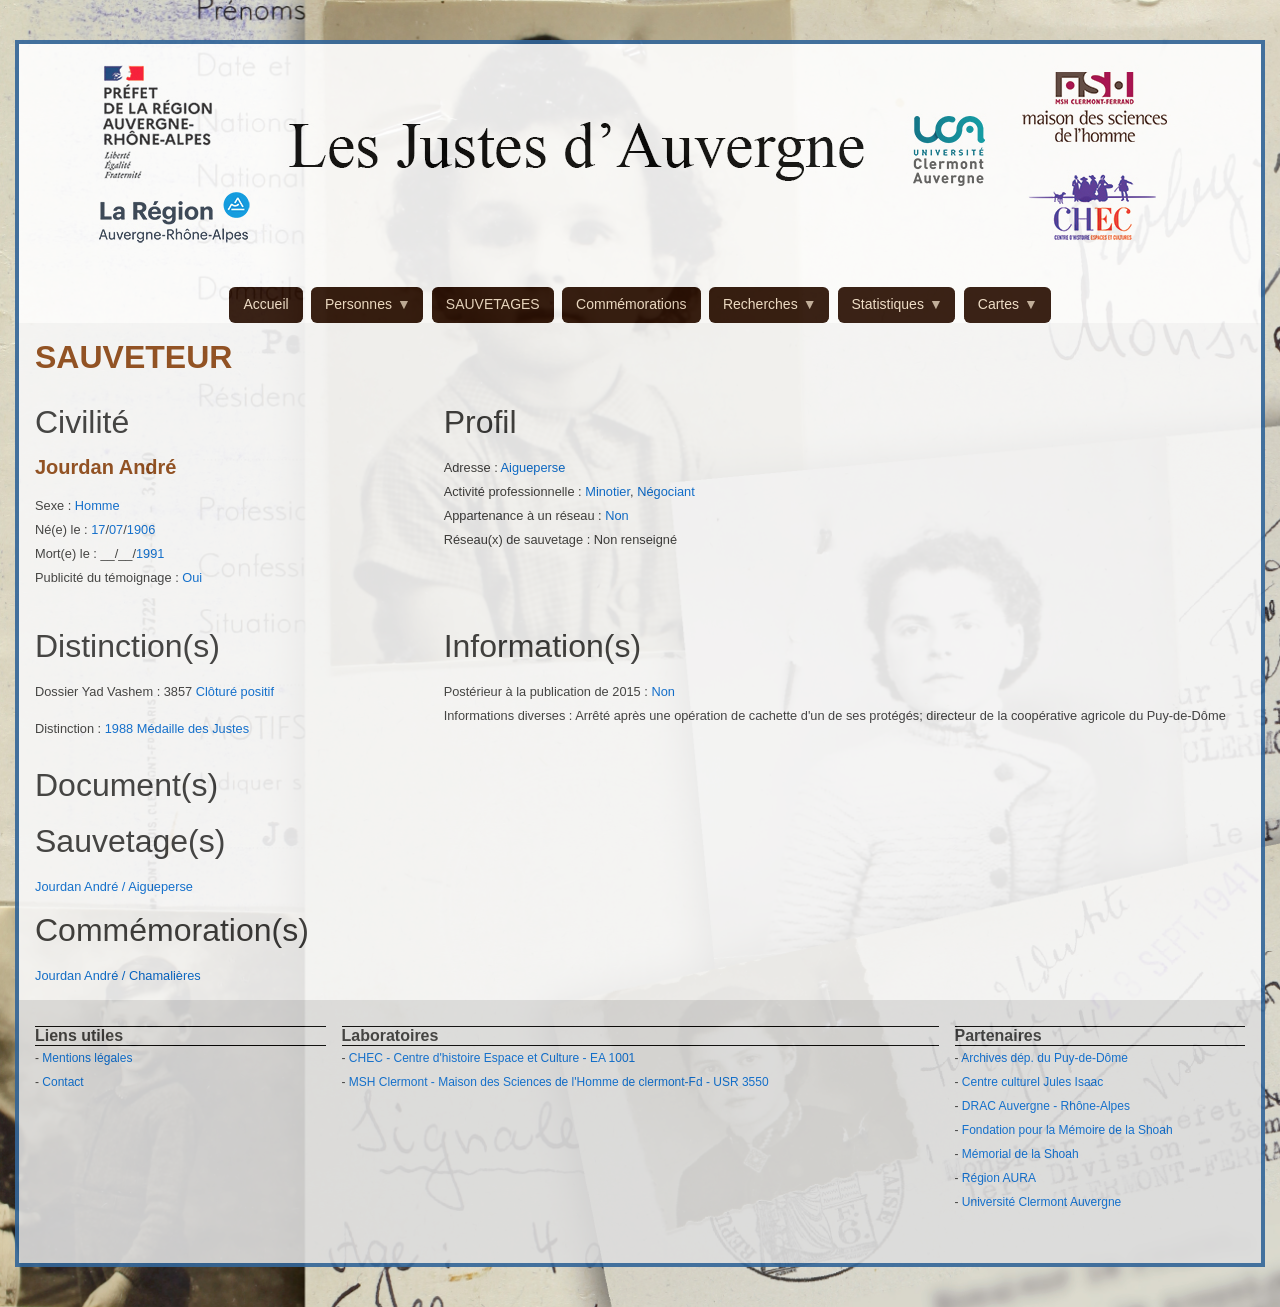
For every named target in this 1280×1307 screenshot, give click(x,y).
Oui (192, 577)
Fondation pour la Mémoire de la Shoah (1067, 1130)
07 (116, 529)
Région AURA (999, 1178)
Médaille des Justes (193, 728)
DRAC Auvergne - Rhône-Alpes (1046, 1106)
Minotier (607, 491)
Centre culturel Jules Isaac (1032, 1082)
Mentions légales (87, 1058)
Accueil (265, 304)
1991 (150, 553)
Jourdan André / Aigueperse (114, 886)
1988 (119, 728)
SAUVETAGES (493, 304)
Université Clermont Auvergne (1041, 1202)
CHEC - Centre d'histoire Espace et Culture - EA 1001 (492, 1058)
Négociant (666, 491)
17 (98, 529)
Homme (97, 505)
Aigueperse (533, 467)
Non (616, 515)
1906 (141, 529)
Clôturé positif (235, 691)
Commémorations (631, 304)
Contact (62, 1082)
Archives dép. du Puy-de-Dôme (1044, 1058)
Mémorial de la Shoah (1020, 1154)
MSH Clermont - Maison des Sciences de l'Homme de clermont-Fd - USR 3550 (559, 1082)
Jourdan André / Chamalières (118, 975)
